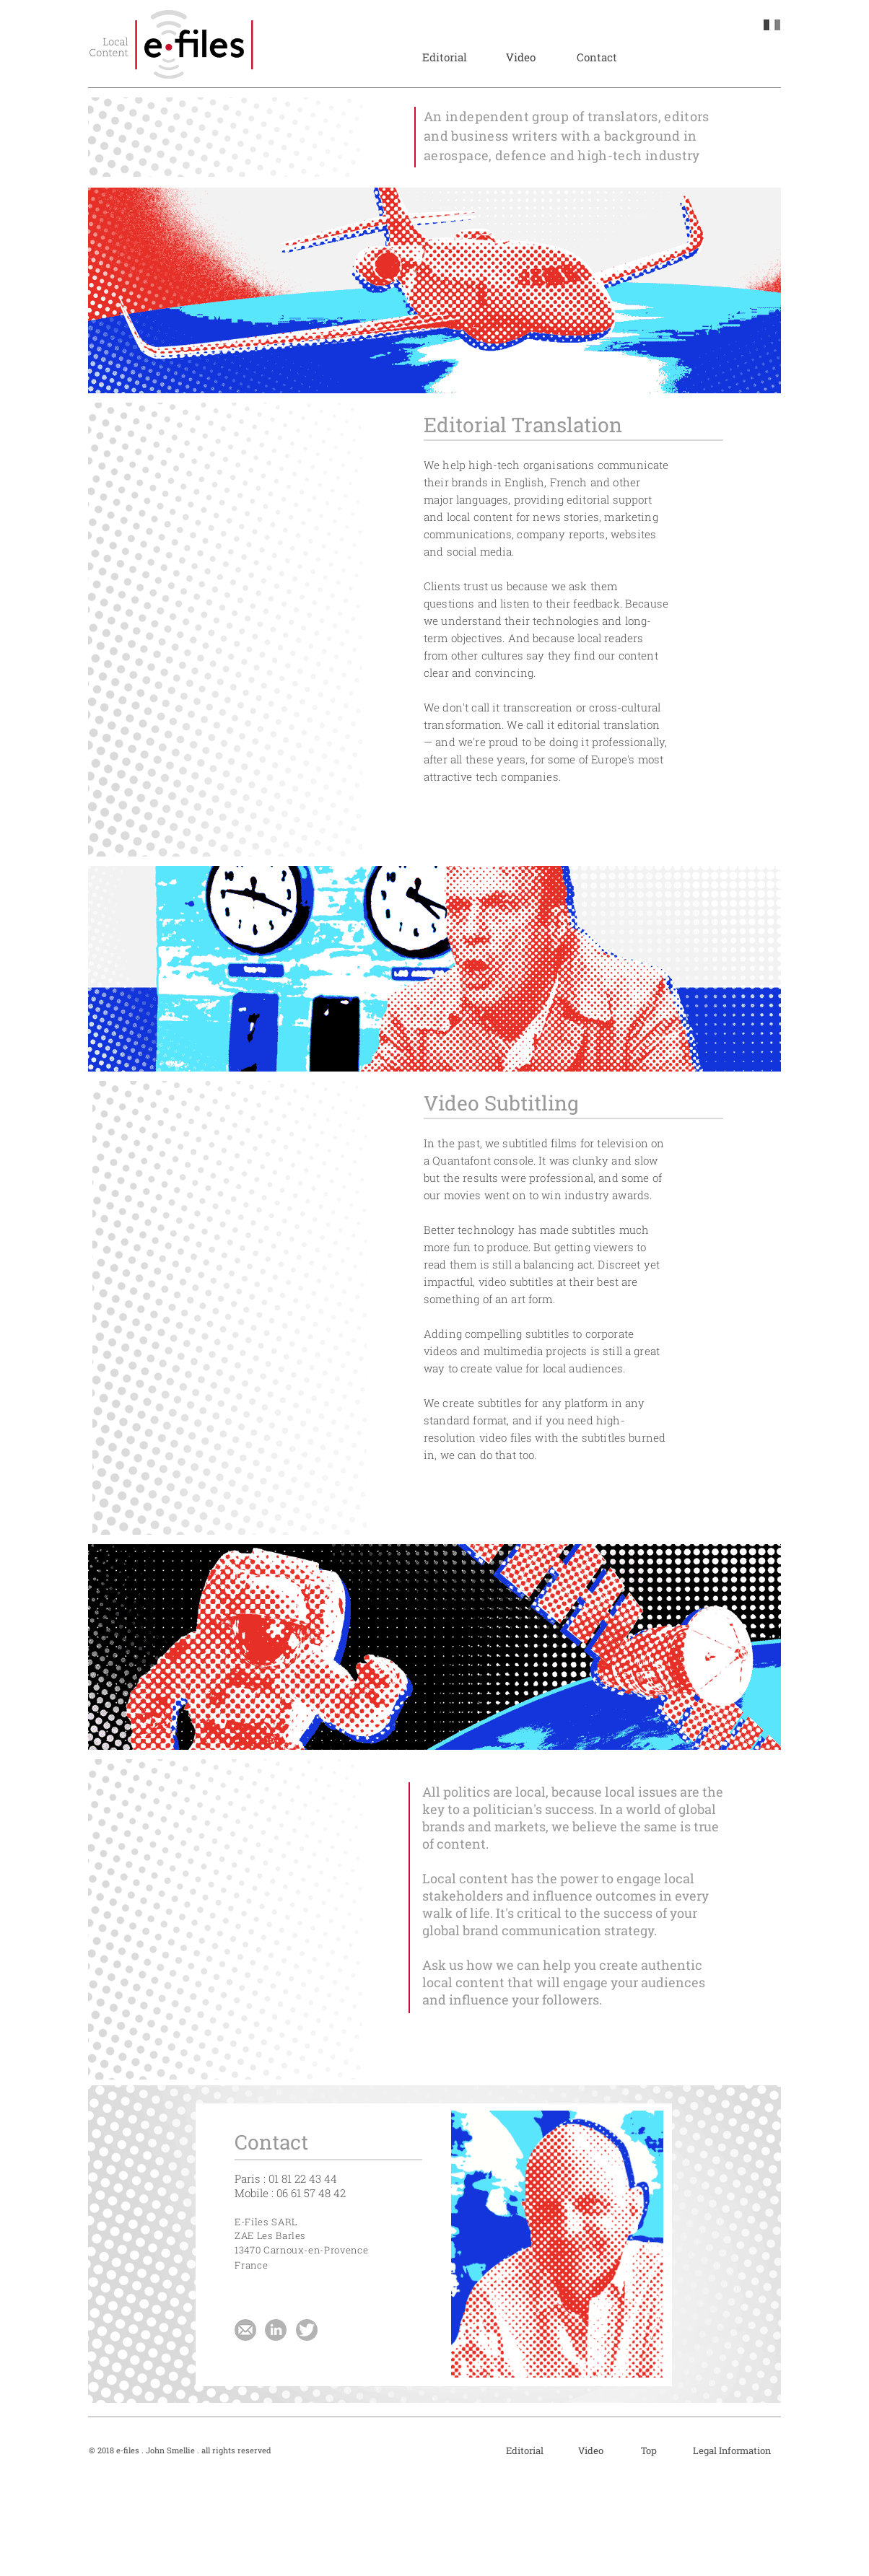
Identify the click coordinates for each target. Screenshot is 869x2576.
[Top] (648, 2450)
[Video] (520, 57)
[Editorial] (444, 57)
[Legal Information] (731, 2450)
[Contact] (596, 57)
